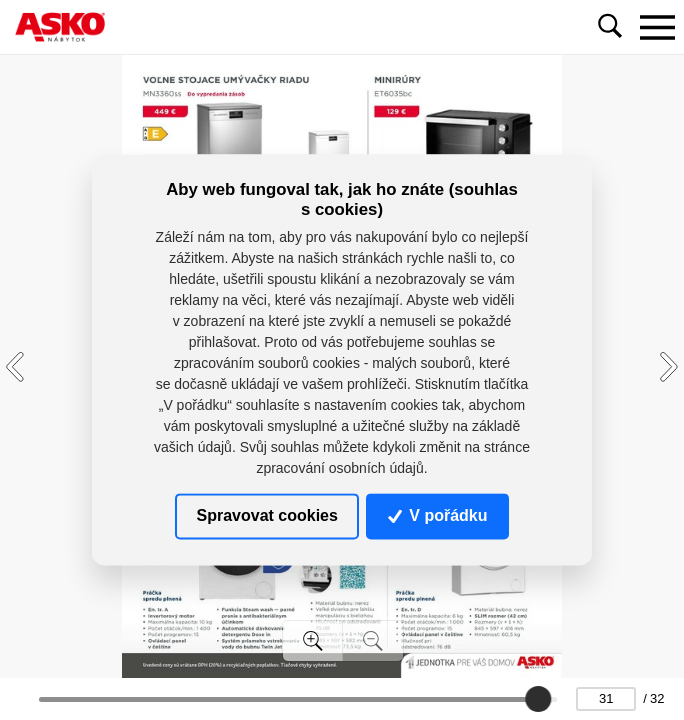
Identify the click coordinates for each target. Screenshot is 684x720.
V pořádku (438, 515)
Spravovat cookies (266, 515)
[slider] (538, 699)
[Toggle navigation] (657, 27)
